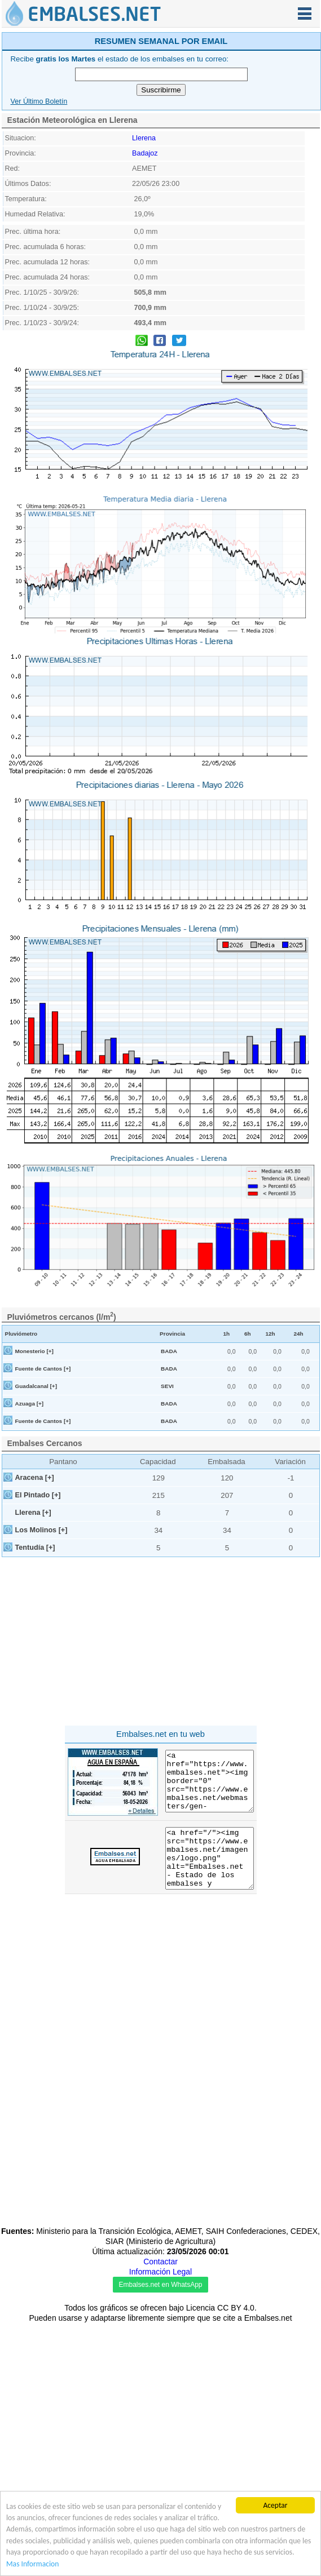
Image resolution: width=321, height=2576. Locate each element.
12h (270, 1494)
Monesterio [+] (34, 1511)
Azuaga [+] (29, 1563)
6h (247, 1494)
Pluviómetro (21, 1494)
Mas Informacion (32, 2564)
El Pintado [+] (38, 1655)
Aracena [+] (34, 1638)
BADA (169, 1511)
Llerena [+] (33, 1673)
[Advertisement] (162, 109)
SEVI (167, 1546)
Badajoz (145, 313)
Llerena (144, 298)
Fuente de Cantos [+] (43, 1529)
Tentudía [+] (35, 1708)
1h (226, 1494)
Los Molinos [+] (41, 1690)
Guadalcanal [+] (36, 1546)
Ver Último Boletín (39, 261)
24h (298, 1494)
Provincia (172, 1494)
